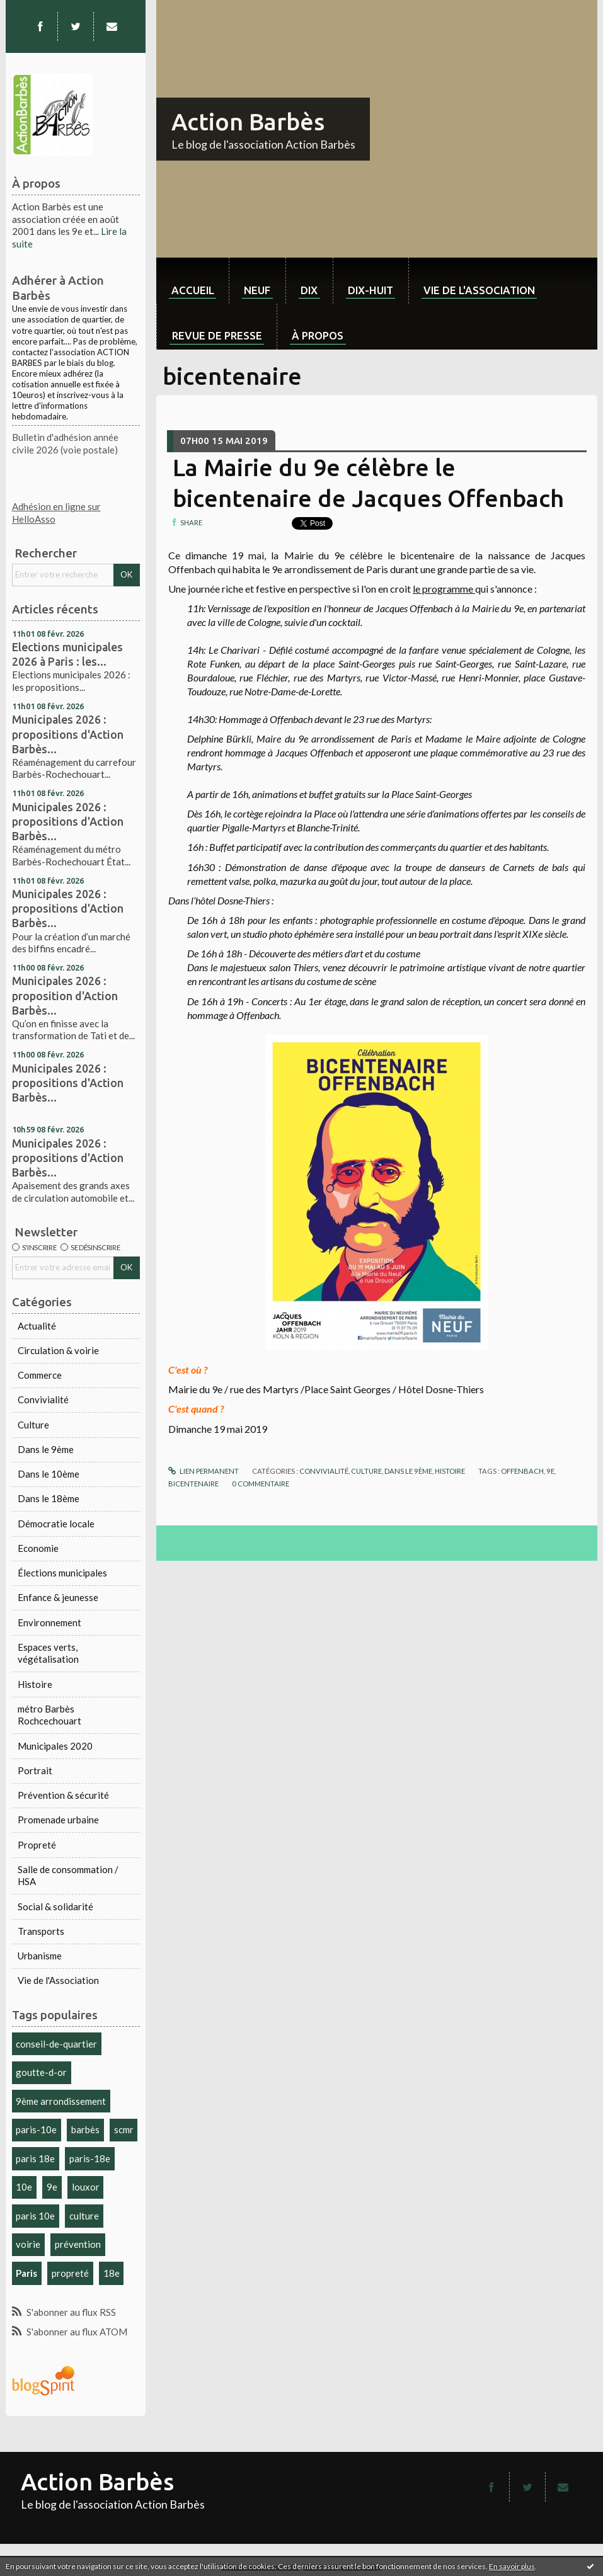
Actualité (37, 1325)
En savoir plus (512, 2566)
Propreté (37, 1844)
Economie (38, 1548)
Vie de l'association (479, 290)
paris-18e (89, 2158)
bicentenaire (193, 1483)
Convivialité (43, 1399)
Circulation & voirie (58, 1350)
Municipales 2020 (55, 1746)
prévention (78, 2244)
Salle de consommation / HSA (68, 1876)
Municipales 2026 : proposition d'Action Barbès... (65, 995)
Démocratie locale (56, 1523)
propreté (70, 2273)
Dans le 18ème (48, 1498)
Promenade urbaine (58, 1819)
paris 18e (35, 2158)
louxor (86, 2186)
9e (52, 2186)
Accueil (192, 290)
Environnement (49, 1622)
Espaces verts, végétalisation (48, 1653)
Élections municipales (62, 1572)
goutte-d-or (41, 2072)
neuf (257, 290)
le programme (444, 589)
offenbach (522, 1471)
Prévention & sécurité (63, 1795)
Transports (41, 1931)
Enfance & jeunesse (58, 1597)
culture (84, 2215)
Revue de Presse (217, 335)
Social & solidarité (55, 1906)
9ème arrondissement (61, 2101)
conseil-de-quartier (56, 2043)
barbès (85, 2129)
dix (309, 290)
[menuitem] (192, 281)
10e (24, 2186)
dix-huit (370, 290)
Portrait (35, 1770)
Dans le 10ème (48, 1473)
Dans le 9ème (46, 1449)
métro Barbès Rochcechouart (49, 1715)
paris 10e (35, 2215)
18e (111, 2273)
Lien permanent (203, 1471)
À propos (317, 335)
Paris (26, 2273)
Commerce (40, 1375)
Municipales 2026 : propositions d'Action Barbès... (67, 734)
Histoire (35, 1684)
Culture (33, 1424)
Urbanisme (40, 1955)
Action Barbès (247, 121)
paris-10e (36, 2129)
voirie (28, 2244)
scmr (124, 2129)
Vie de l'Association (58, 1980)
